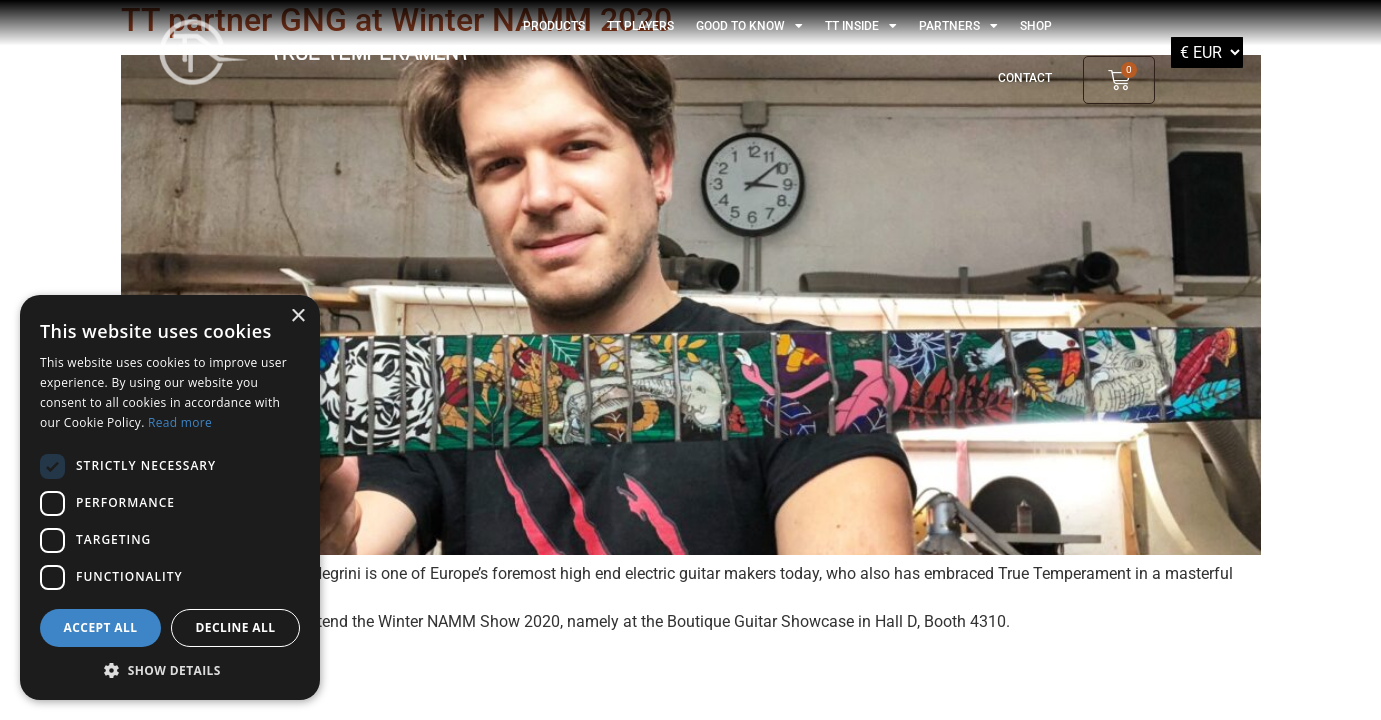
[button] (170, 670)
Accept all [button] (101, 627)
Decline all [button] (236, 627)
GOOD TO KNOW (749, 26)
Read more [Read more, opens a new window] (180, 422)
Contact (1025, 78)
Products (554, 26)
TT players (640, 26)
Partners (958, 26)
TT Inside (861, 26)
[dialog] (170, 497)
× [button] (297, 316)
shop (1036, 26)
